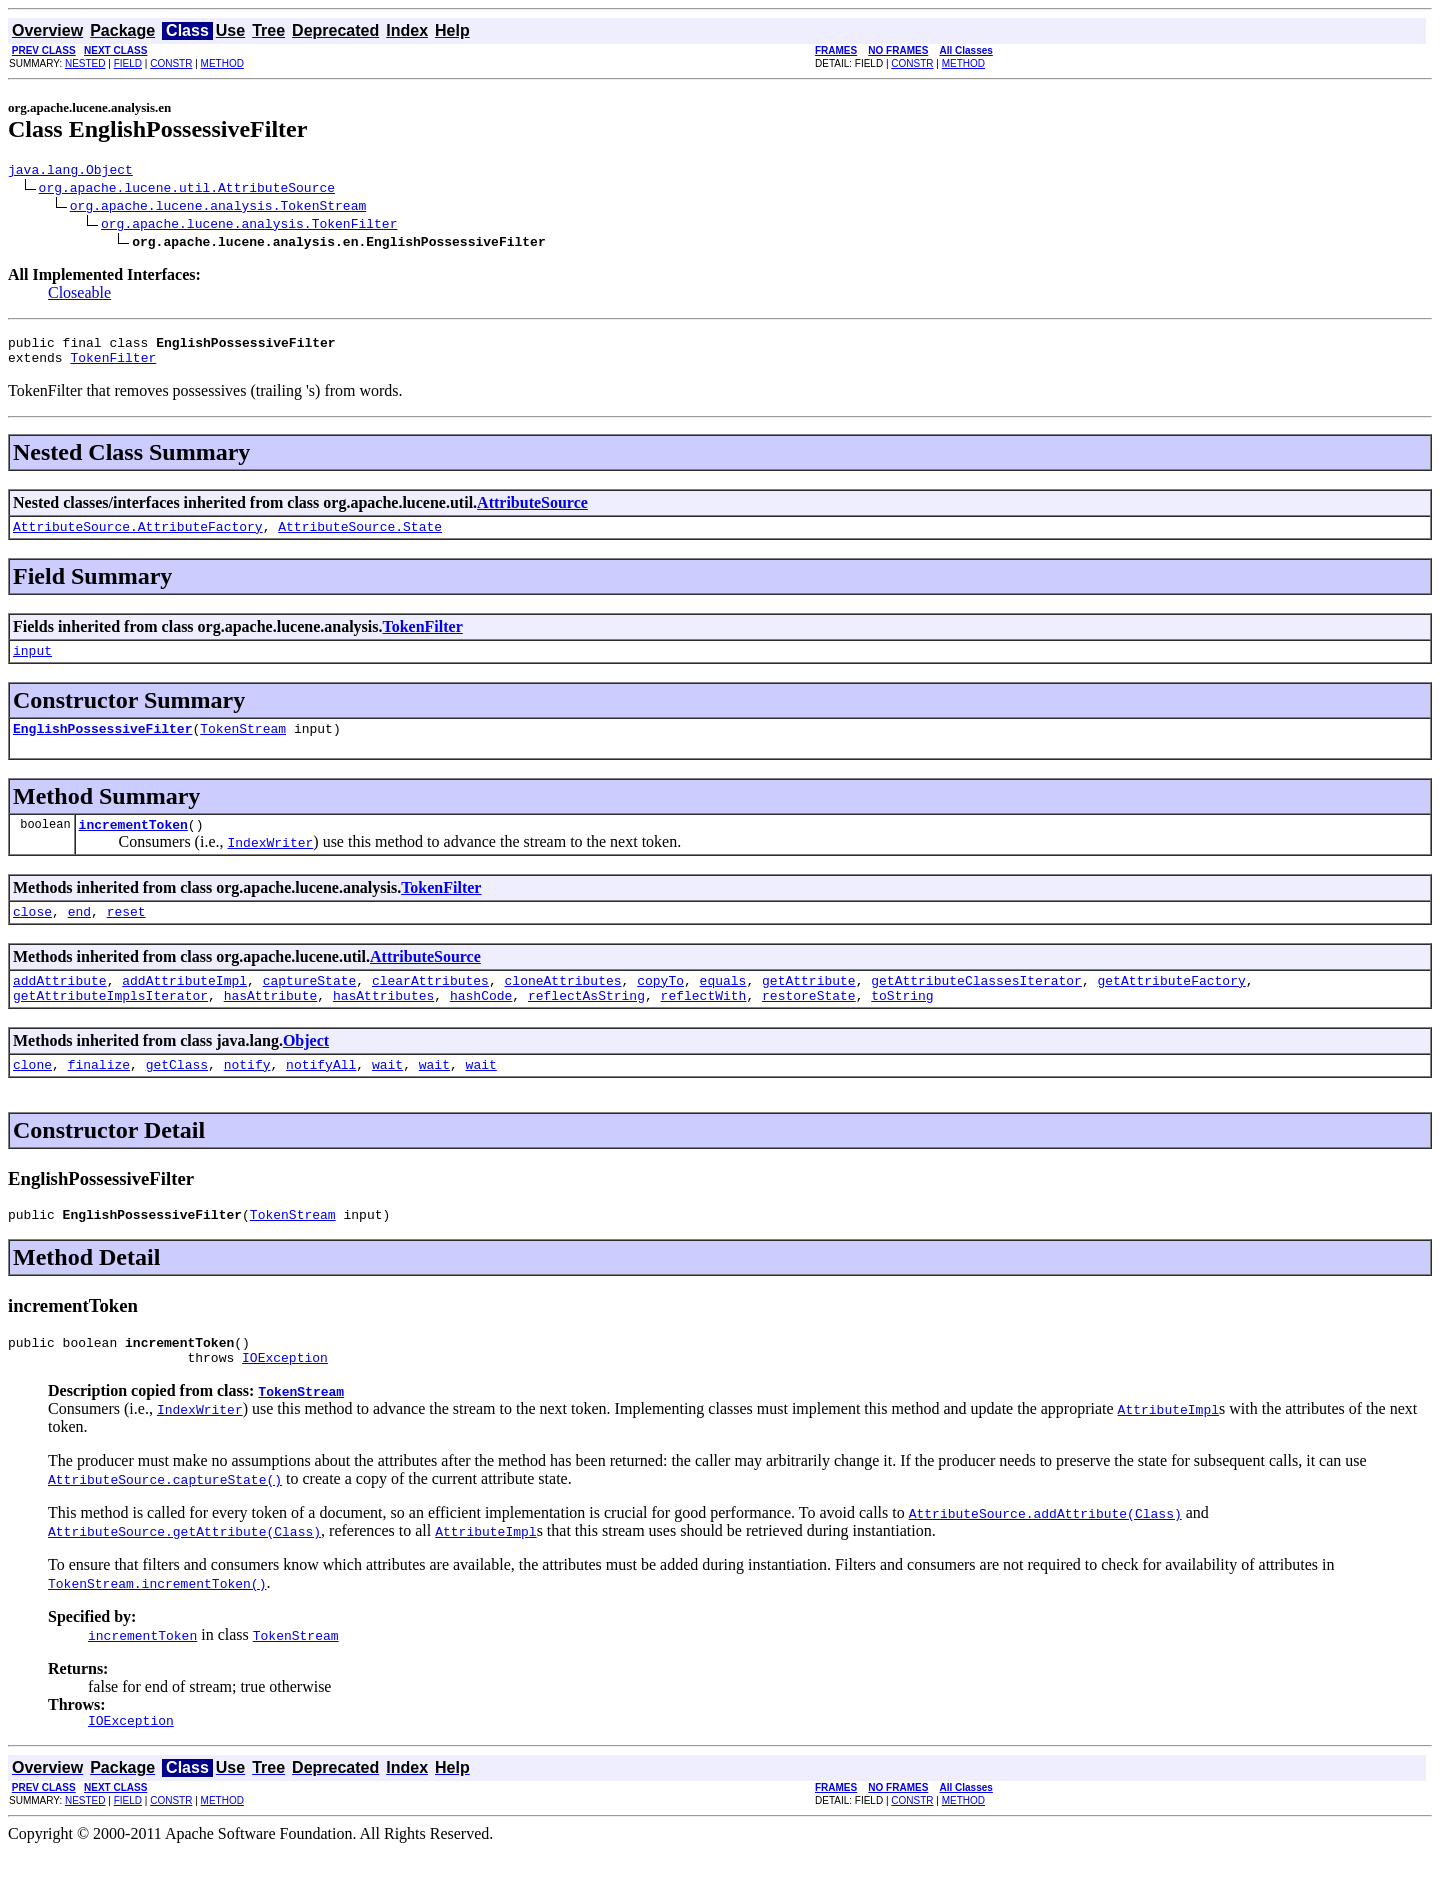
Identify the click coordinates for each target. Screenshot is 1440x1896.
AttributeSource (532, 511)
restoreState (809, 1025)
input (32, 665)
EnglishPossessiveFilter (102, 746)
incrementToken (133, 845)
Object (306, 1070)
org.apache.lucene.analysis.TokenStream (218, 208)
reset (126, 935)
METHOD (222, 63)
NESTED (85, 63)
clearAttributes (430, 1007)
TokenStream (243, 746)
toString (902, 1025)
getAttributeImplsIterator (110, 1025)
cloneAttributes (562, 1007)
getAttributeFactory (1171, 1007)
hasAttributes (383, 1025)
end (79, 935)
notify (247, 1097)
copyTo (660, 1007)
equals (723, 1007)
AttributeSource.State (360, 538)
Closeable (79, 295)
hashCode (481, 1025)
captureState (310, 1007)
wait (387, 1097)
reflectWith (704, 1025)
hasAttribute (271, 1025)
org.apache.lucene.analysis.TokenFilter (249, 226)
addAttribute (60, 1007)
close (32, 935)
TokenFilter (113, 366)
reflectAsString (586, 1025)
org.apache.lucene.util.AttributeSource (187, 190)
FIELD (128, 63)
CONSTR (171, 63)
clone (32, 1097)
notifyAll (321, 1097)
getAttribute (809, 1007)
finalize (99, 1097)
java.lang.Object (70, 172)
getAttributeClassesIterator (976, 1007)
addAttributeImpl (184, 1007)
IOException (285, 1399)
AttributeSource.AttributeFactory (138, 538)
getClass (177, 1097)
